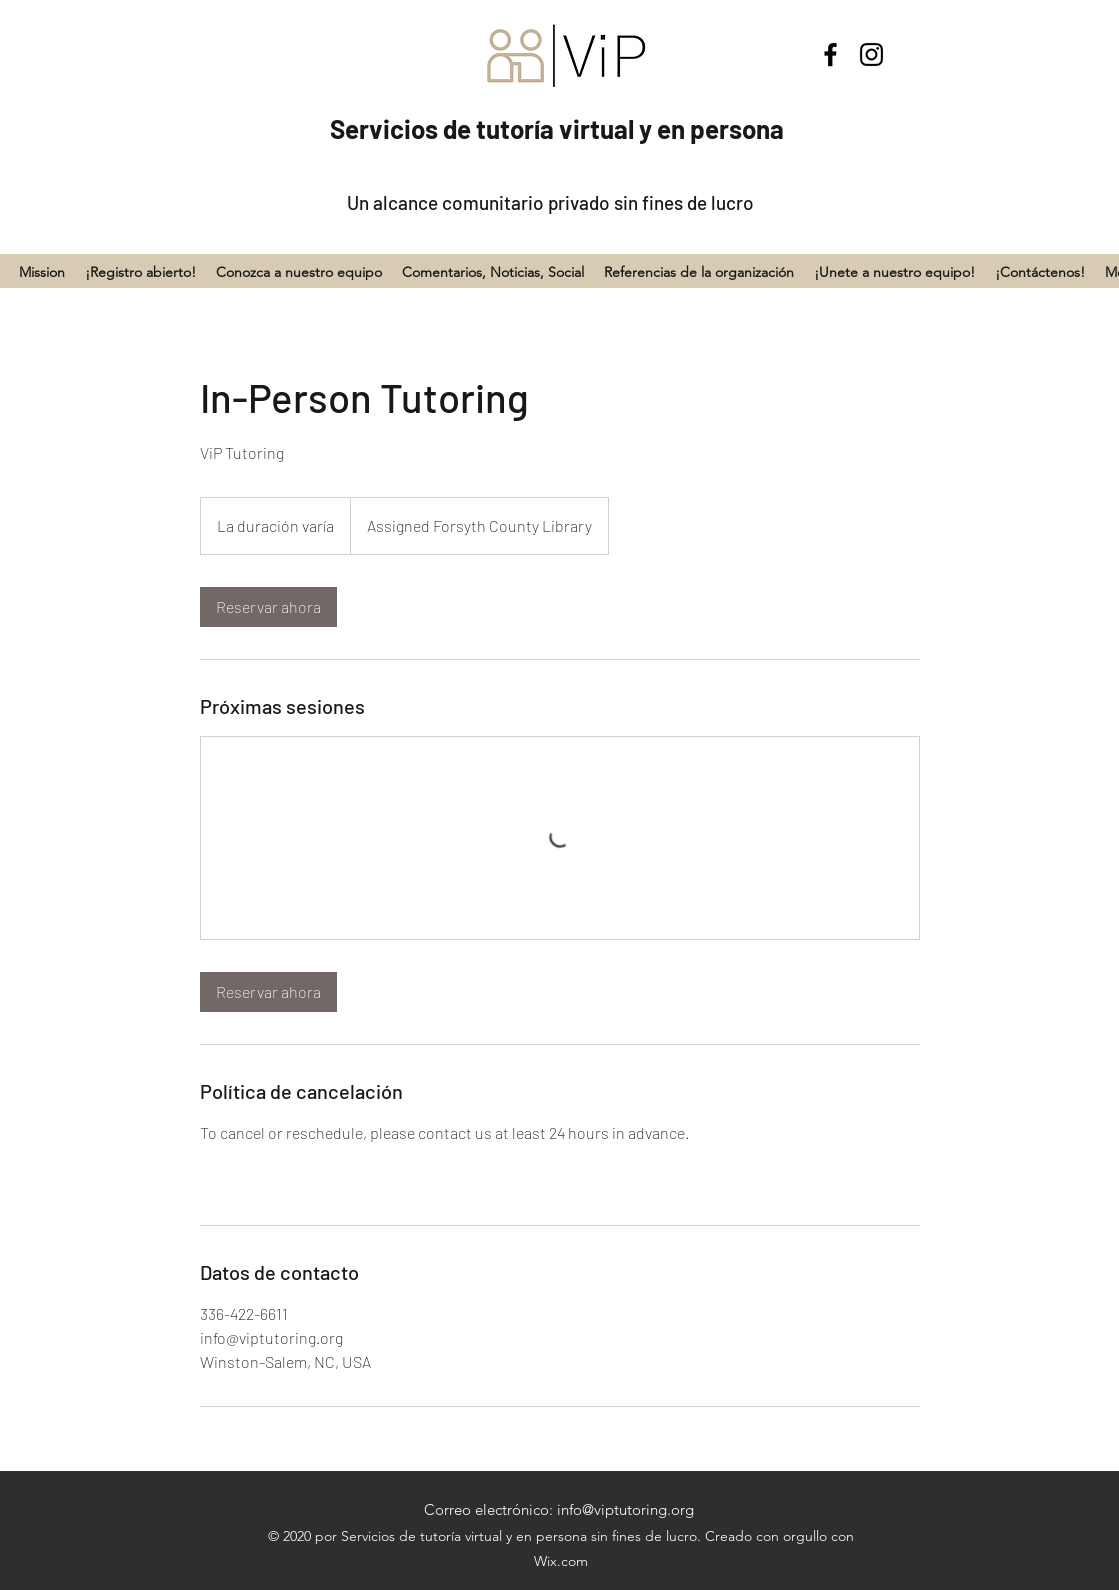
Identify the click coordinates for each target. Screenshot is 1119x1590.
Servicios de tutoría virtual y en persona (557, 128)
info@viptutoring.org (625, 1509)
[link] (268, 607)
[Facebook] (830, 54)
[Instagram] (871, 54)
